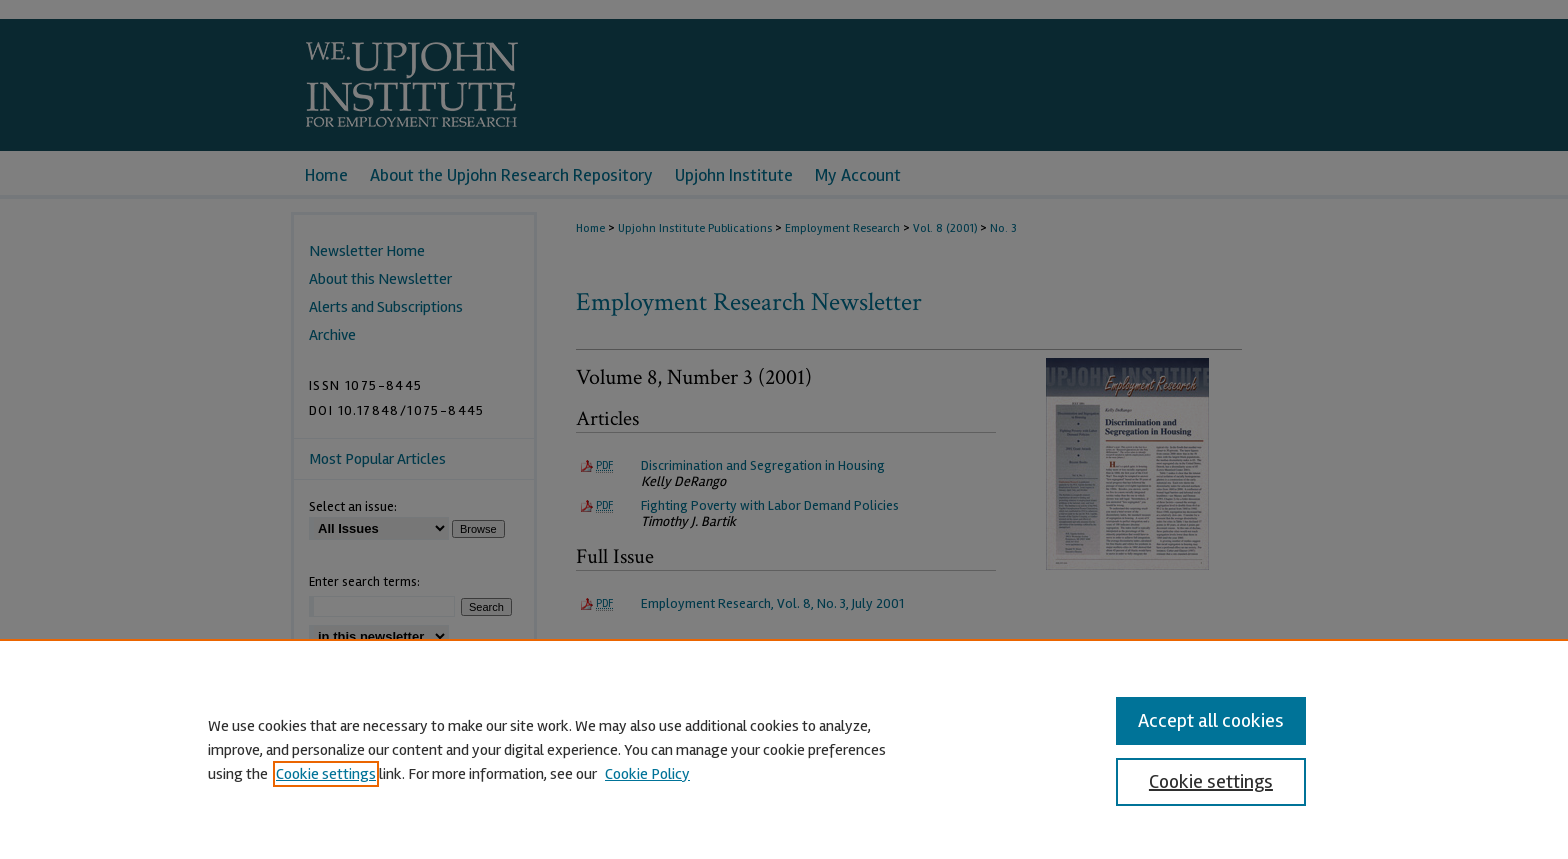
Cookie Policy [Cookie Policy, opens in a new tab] (647, 774)
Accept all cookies (1211, 720)
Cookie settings (326, 774)
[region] (784, 749)
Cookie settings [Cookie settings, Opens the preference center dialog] (1211, 781)
